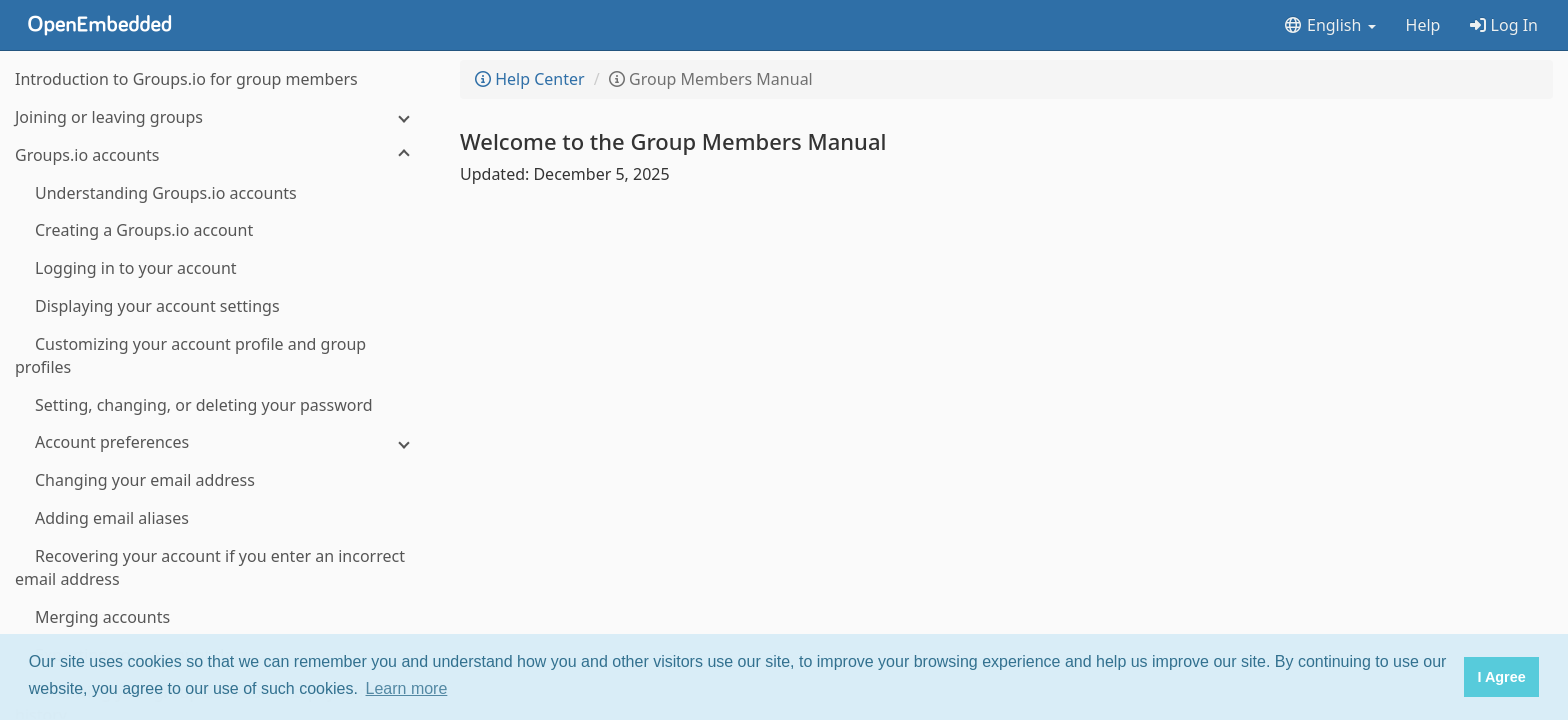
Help (1423, 25)
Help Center (530, 79)
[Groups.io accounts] (220, 155)
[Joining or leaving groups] (220, 117)
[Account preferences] (220, 442)
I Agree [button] (1501, 677)
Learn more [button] (407, 688)
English (1329, 25)
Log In (1504, 25)
